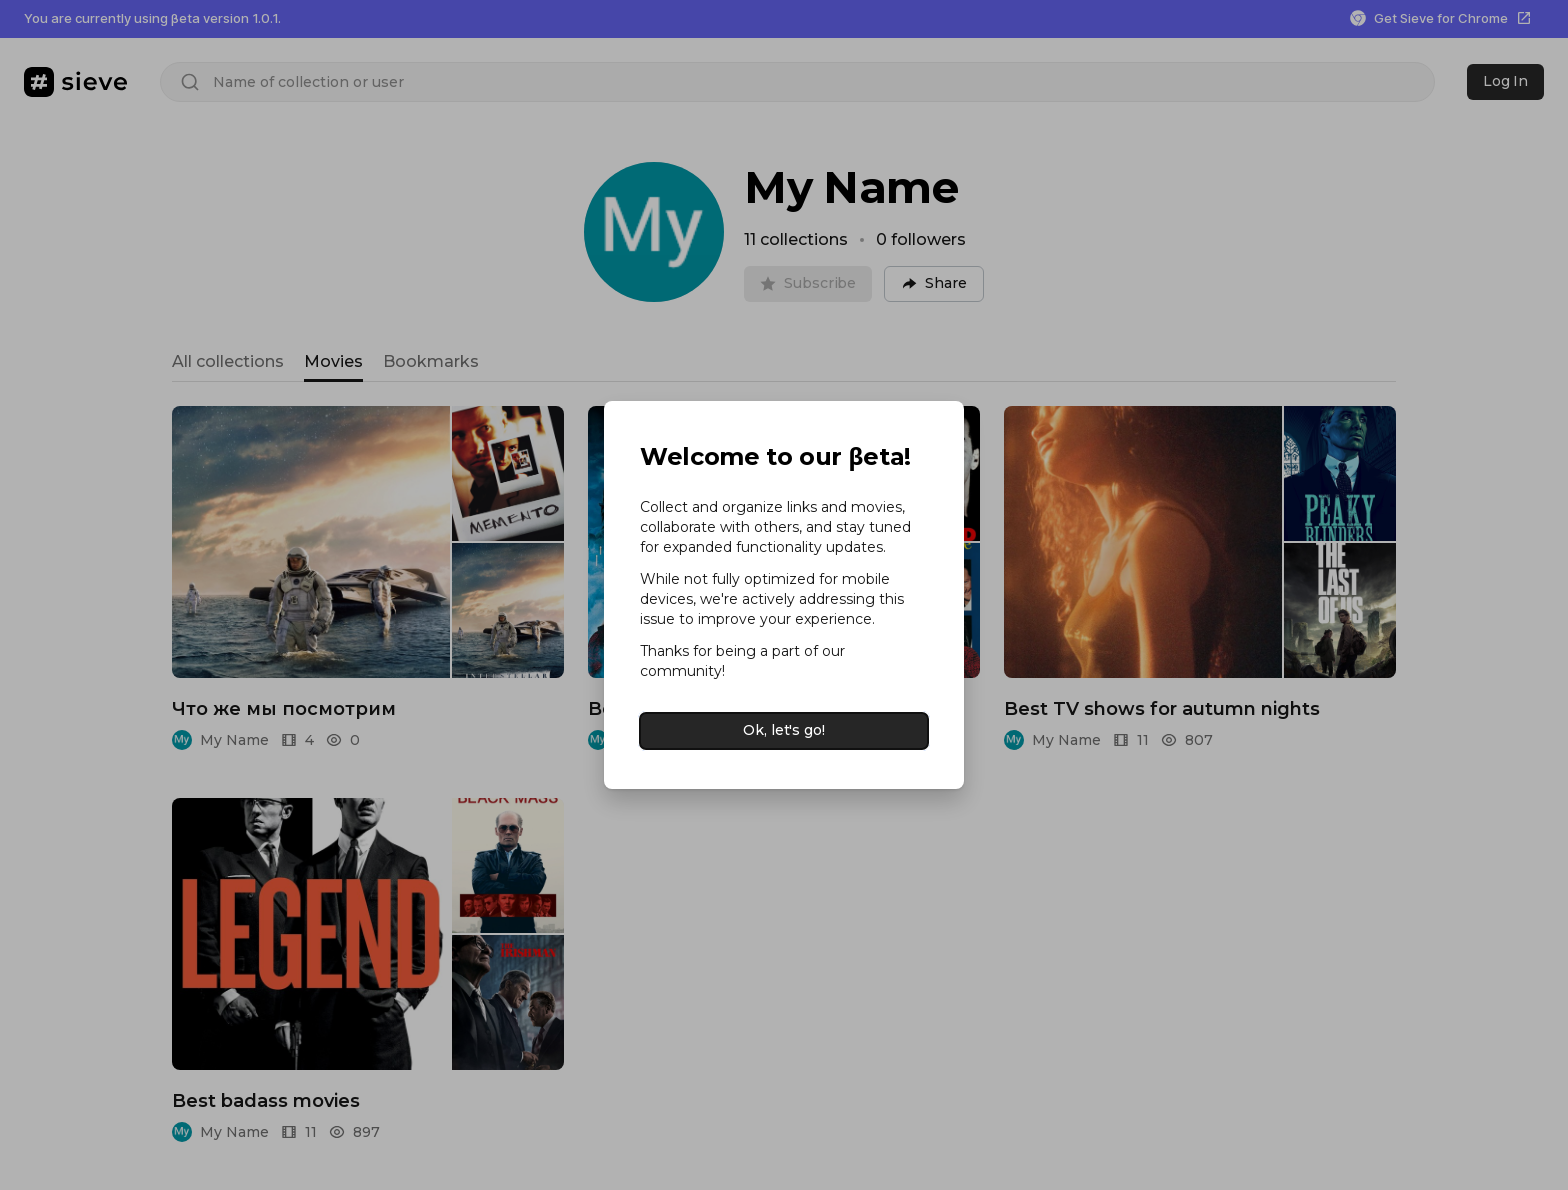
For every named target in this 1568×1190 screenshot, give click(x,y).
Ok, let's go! (783, 730)
